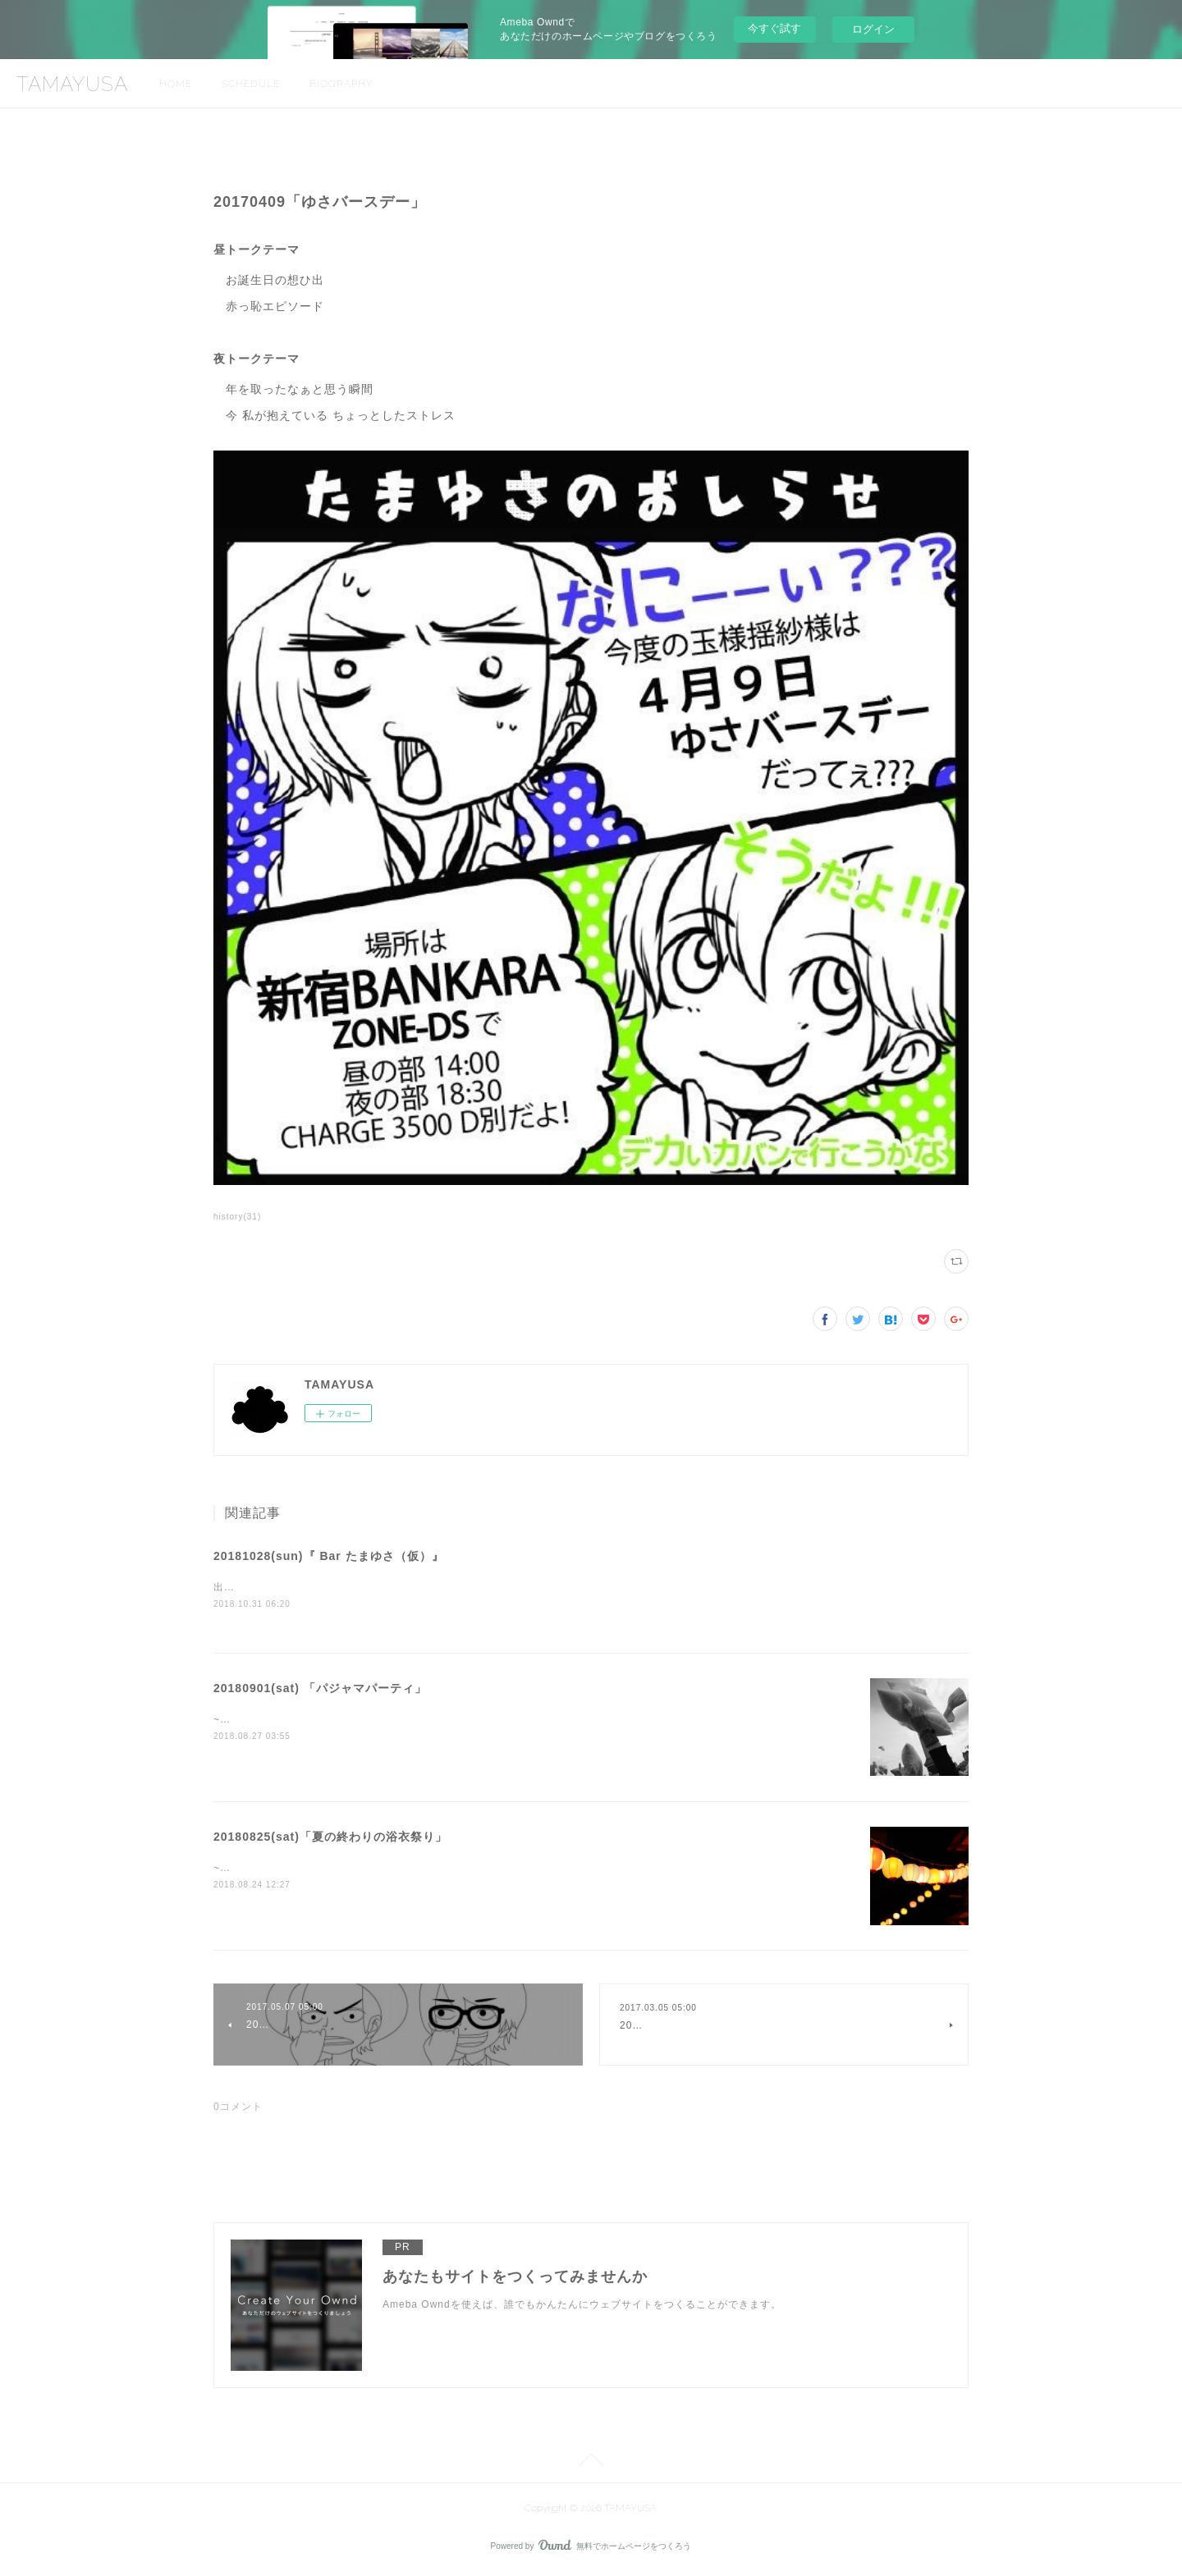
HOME (175, 83)
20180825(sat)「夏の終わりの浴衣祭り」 (330, 1838)
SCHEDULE (251, 83)
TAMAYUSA (72, 84)
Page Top (591, 2464)
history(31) (237, 1216)
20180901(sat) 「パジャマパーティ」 (320, 1689)
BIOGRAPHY (341, 83)
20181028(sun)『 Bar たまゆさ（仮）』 (328, 1556)
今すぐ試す (774, 28)
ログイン (873, 29)
